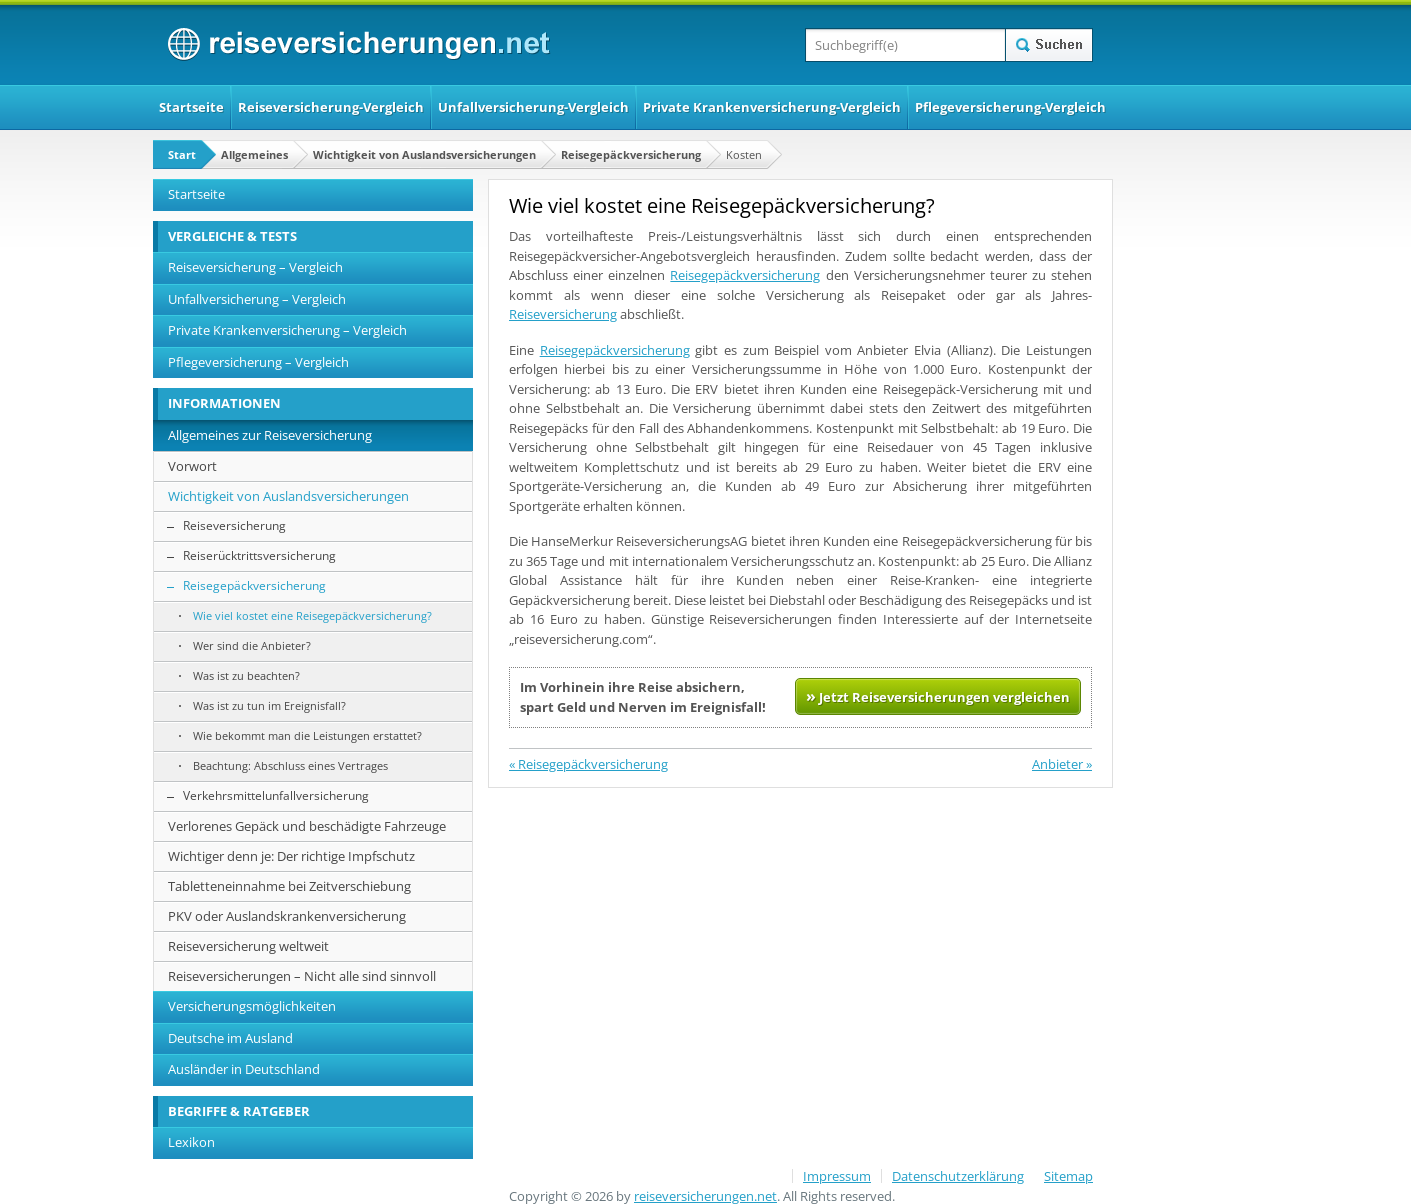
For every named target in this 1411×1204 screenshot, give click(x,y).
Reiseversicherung (563, 314)
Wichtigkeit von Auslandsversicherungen (424, 154)
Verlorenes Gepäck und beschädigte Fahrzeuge (307, 826)
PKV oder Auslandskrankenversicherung (287, 916)
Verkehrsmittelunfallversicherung (276, 795)
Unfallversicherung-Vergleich (533, 107)
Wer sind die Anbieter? (252, 645)
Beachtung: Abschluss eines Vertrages (290, 765)
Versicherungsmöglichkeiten (252, 1006)
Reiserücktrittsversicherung (259, 555)
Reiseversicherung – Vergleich (255, 267)
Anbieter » (1062, 764)
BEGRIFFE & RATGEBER (239, 1111)
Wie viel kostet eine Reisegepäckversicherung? (312, 615)
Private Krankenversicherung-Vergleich (772, 107)
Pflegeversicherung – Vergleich (258, 362)
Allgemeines (254, 154)
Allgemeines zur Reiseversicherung (270, 435)
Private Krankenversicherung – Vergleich (287, 330)
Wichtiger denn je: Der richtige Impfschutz (291, 856)
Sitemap (1068, 1176)
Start (182, 154)
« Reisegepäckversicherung (588, 764)
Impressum (837, 1176)
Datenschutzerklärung (958, 1176)
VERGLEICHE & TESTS (232, 236)
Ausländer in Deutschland (244, 1069)
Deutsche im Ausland (230, 1038)
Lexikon (191, 1142)
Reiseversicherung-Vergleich (331, 107)
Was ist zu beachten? (246, 675)
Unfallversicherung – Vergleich (257, 299)
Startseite (191, 107)
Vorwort (192, 466)
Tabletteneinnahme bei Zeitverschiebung (289, 886)
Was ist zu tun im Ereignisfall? (269, 705)
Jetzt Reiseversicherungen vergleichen (938, 696)
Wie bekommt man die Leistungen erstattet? (307, 735)
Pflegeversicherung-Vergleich (1010, 107)
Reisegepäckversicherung (631, 154)
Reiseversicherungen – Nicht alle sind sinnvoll (302, 976)
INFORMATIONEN (224, 403)
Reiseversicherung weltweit (248, 946)
